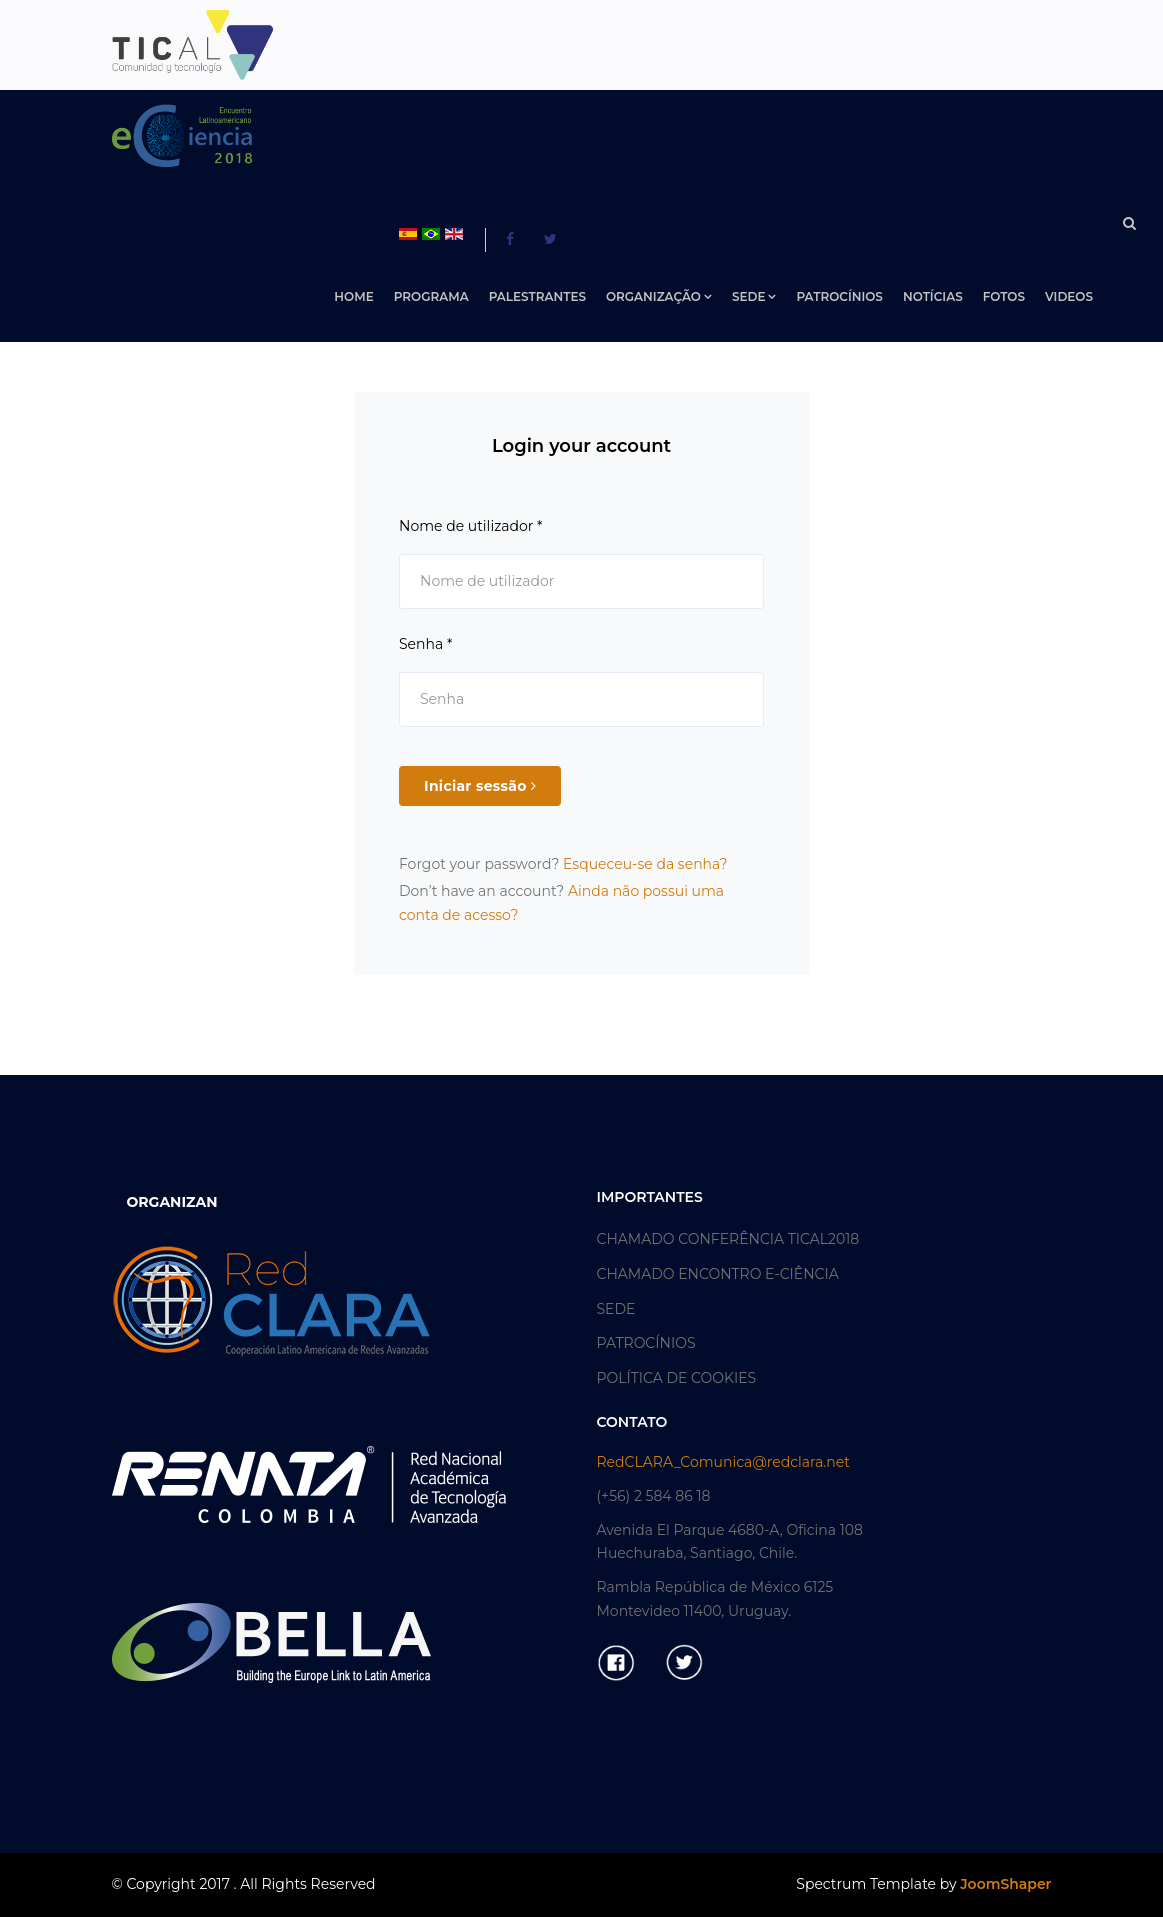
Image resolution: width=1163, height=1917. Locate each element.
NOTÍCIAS (933, 296)
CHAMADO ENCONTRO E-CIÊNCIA (718, 1274)
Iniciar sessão (480, 786)
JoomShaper (1005, 1884)
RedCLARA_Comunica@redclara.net (723, 1462)
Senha (425, 644)
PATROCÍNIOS (839, 296)
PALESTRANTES (537, 296)
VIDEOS (1069, 296)
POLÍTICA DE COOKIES (677, 1378)
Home (353, 296)
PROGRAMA (431, 296)
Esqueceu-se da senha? (645, 864)
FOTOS (1004, 296)
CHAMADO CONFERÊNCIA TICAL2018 (728, 1239)
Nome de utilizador (471, 526)
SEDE (749, 296)
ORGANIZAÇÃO (653, 296)
